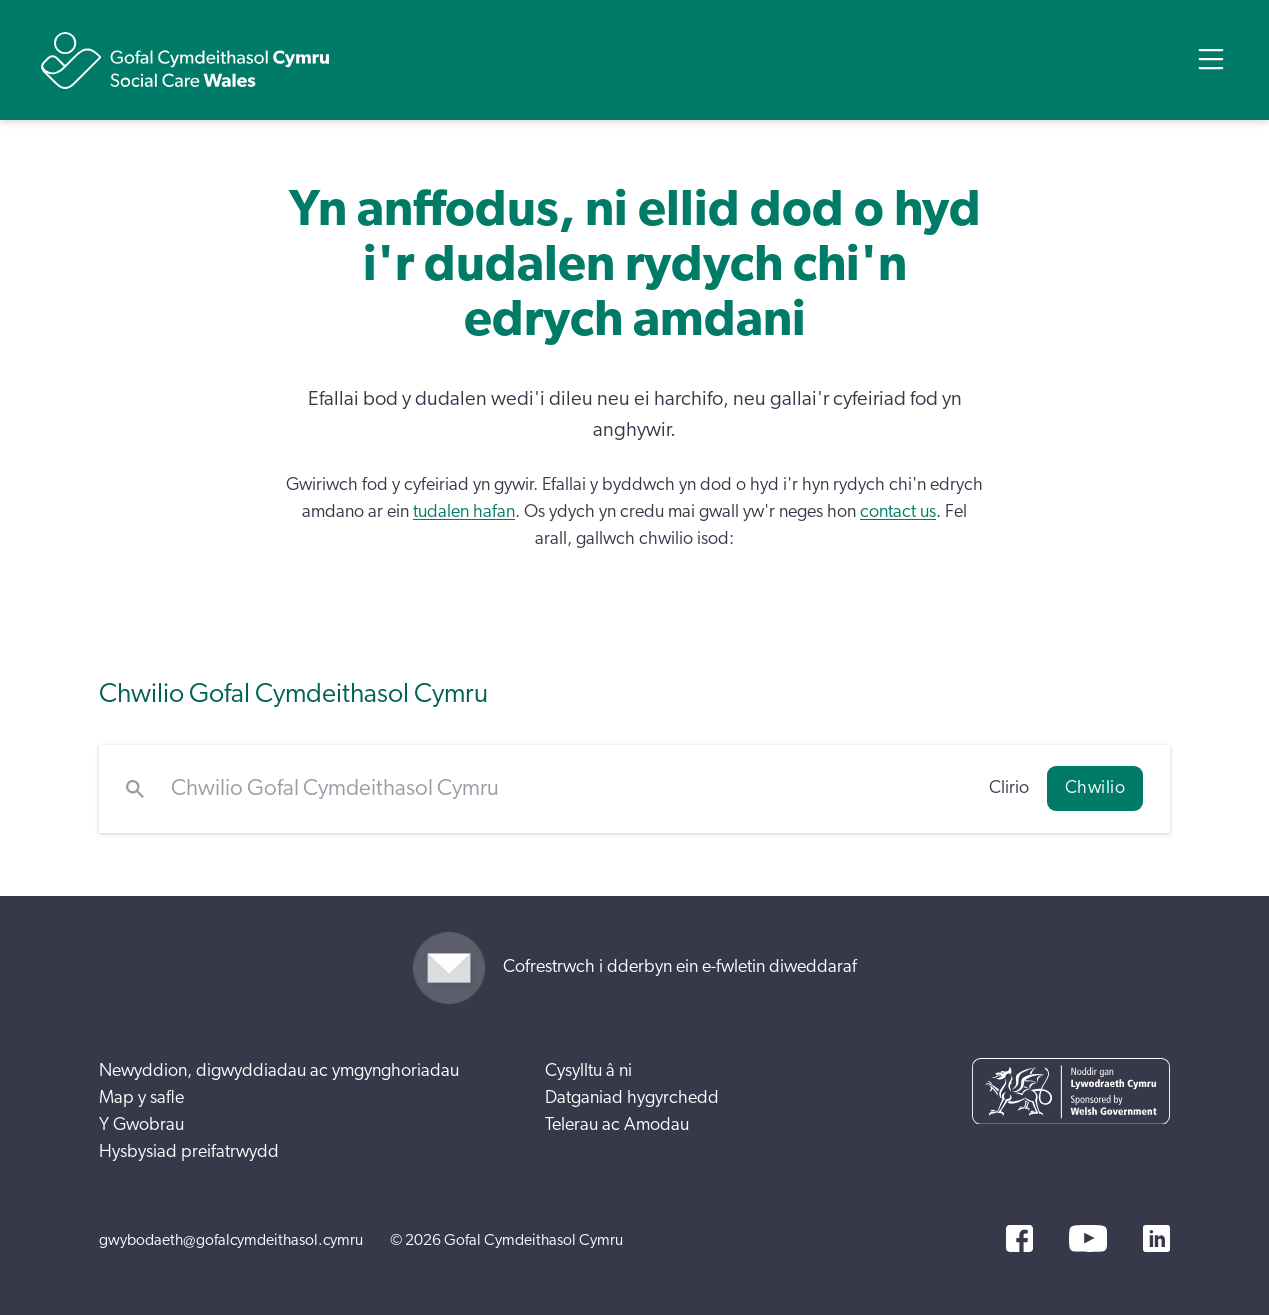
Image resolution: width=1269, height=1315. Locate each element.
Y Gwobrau (141, 1125)
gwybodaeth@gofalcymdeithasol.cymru (231, 1240)
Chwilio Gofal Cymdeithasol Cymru (293, 693)
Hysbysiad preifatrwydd (189, 1152)
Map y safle (141, 1098)
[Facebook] (1019, 1238)
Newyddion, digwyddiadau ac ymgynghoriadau (279, 1071)
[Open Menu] (1211, 59)
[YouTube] (1088, 1238)
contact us (898, 512)
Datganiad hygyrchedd (632, 1098)
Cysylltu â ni (588, 1071)
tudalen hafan (464, 512)
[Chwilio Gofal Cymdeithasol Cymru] (566, 789)
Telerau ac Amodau (617, 1125)
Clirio (1009, 788)
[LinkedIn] (1156, 1238)
